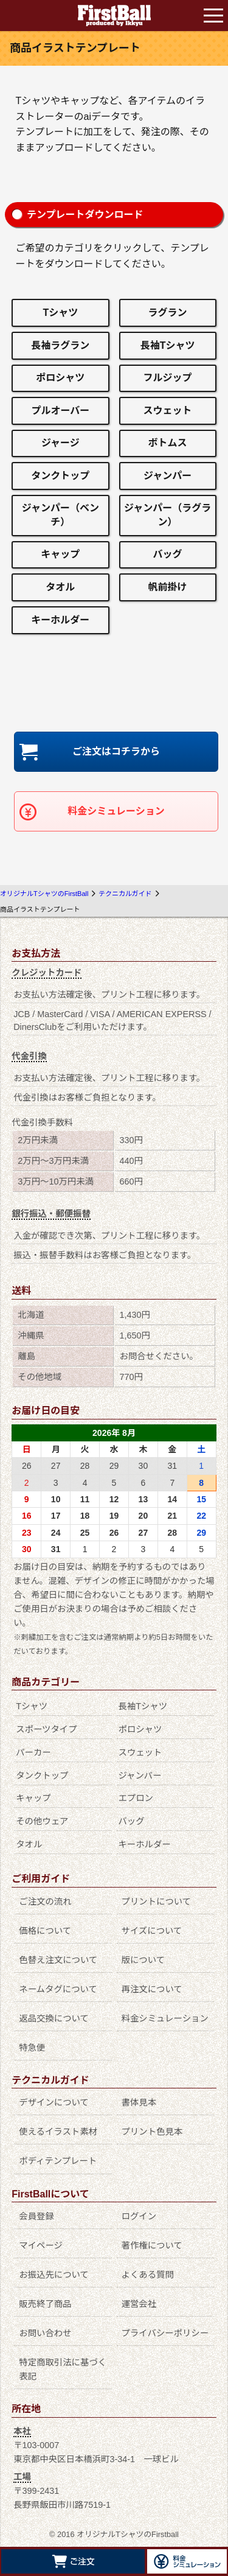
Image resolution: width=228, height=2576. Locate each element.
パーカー (33, 1752)
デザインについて (54, 2102)
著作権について (152, 2245)
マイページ (41, 2245)
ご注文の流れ (45, 1901)
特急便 (32, 2048)
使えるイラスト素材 (58, 2132)
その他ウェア (42, 1821)
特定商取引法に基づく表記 (62, 2369)
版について (143, 1960)
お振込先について (54, 2275)
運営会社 (139, 2304)
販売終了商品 (45, 2304)
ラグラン (167, 312)
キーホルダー (60, 620)
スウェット (167, 410)
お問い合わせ (45, 2333)
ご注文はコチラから (116, 751)
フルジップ (167, 378)
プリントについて (157, 1901)
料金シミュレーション (115, 811)
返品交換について (54, 2018)
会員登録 (36, 2216)
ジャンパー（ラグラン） (167, 515)
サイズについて (152, 1931)
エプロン (135, 1798)
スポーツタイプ (46, 1729)
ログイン (139, 2216)
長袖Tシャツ (167, 345)
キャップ (60, 554)
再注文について (152, 1989)
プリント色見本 (152, 2132)
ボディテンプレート (58, 2161)
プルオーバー (60, 410)
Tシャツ (60, 312)
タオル (60, 587)
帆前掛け (167, 587)
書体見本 (139, 2102)
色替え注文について (58, 1960)
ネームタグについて (58, 1989)
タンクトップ (60, 476)
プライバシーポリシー (165, 2333)
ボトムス (167, 443)
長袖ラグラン (60, 345)
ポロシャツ (60, 378)
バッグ (167, 554)
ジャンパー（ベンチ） (60, 515)
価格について (45, 1931)
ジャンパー (167, 476)
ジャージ (60, 443)
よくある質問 (148, 2275)
